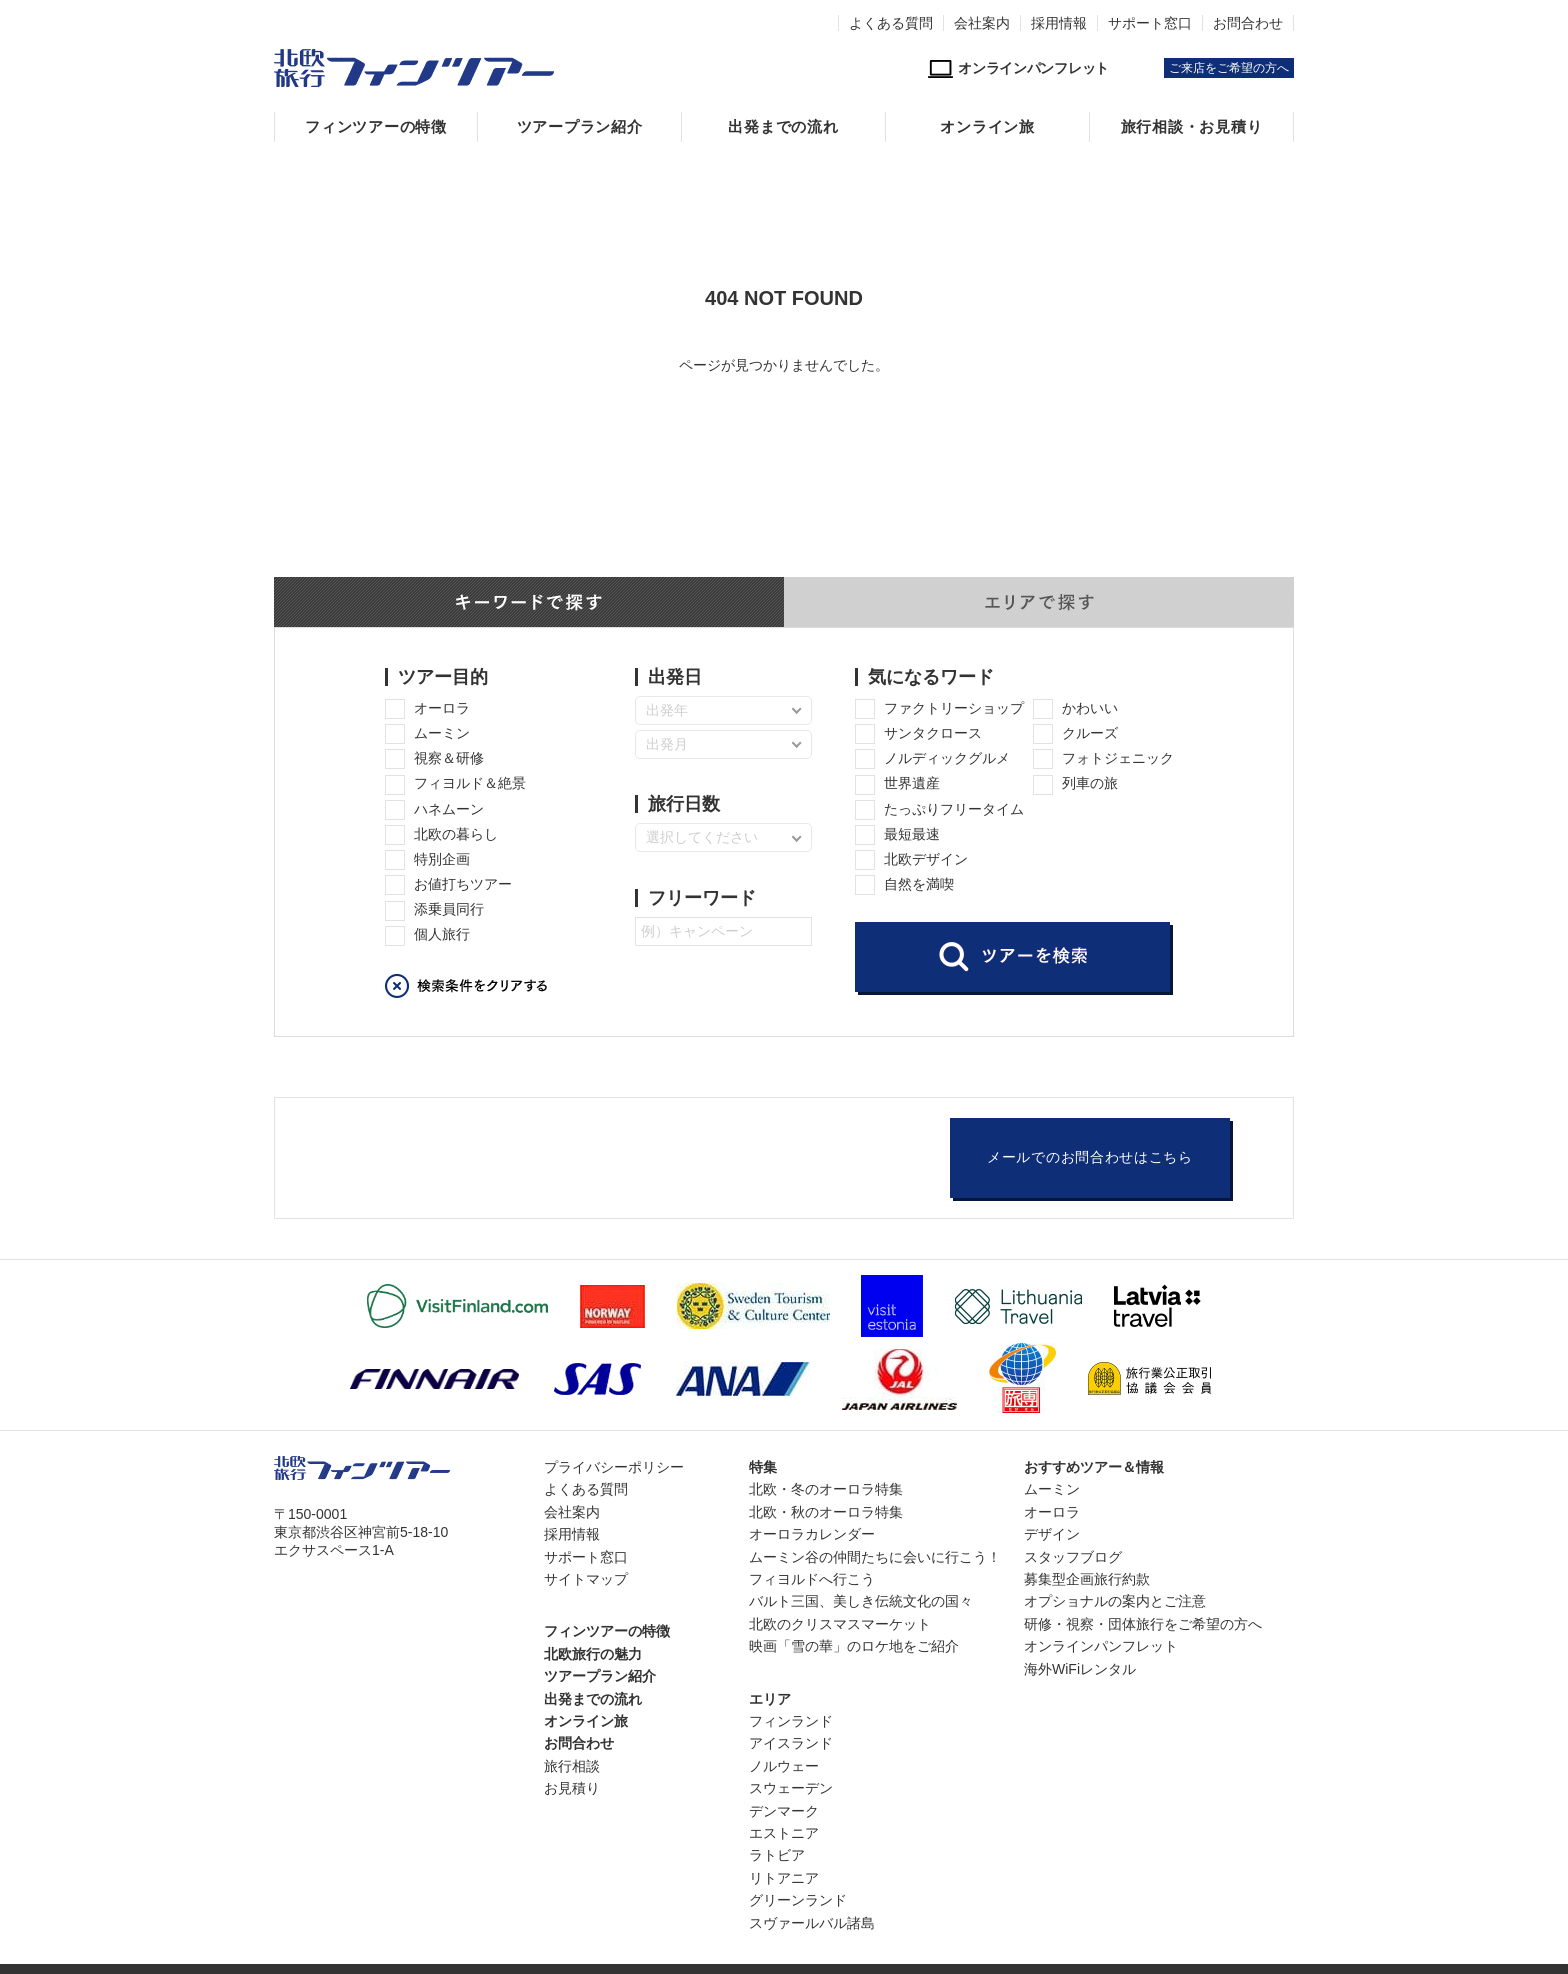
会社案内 (982, 23)
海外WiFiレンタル (1080, 1669)
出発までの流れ (783, 127)
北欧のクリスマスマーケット (840, 1624)
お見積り (572, 1788)
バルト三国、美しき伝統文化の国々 (861, 1601)
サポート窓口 (1150, 23)
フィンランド (791, 1721)
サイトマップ (586, 1579)
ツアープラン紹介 (580, 127)
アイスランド (791, 1743)
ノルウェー (784, 1766)
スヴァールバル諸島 (812, 1923)
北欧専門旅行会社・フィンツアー (414, 68)
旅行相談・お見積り (1192, 127)
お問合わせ (1248, 23)
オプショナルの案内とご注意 (1115, 1601)
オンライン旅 (987, 127)
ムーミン (1052, 1489)
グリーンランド (798, 1900)
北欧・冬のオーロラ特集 (826, 1489)
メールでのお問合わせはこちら (1090, 1157)
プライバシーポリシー (614, 1467)
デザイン (1052, 1534)
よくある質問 (891, 23)
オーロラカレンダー (812, 1534)
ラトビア (777, 1855)
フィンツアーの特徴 (376, 127)
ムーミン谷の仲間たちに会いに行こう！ (875, 1557)
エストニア (784, 1833)
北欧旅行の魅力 (593, 1654)
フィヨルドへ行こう (812, 1579)
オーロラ (1052, 1512)
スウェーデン (791, 1788)
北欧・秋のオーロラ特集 (826, 1512)
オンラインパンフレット (1101, 1646)
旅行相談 (572, 1766)
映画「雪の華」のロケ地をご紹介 (854, 1646)
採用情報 (1059, 23)
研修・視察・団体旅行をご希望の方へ (1143, 1624)
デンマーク (784, 1811)
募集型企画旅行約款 (1087, 1579)
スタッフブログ (1073, 1557)
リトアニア (784, 1878)
